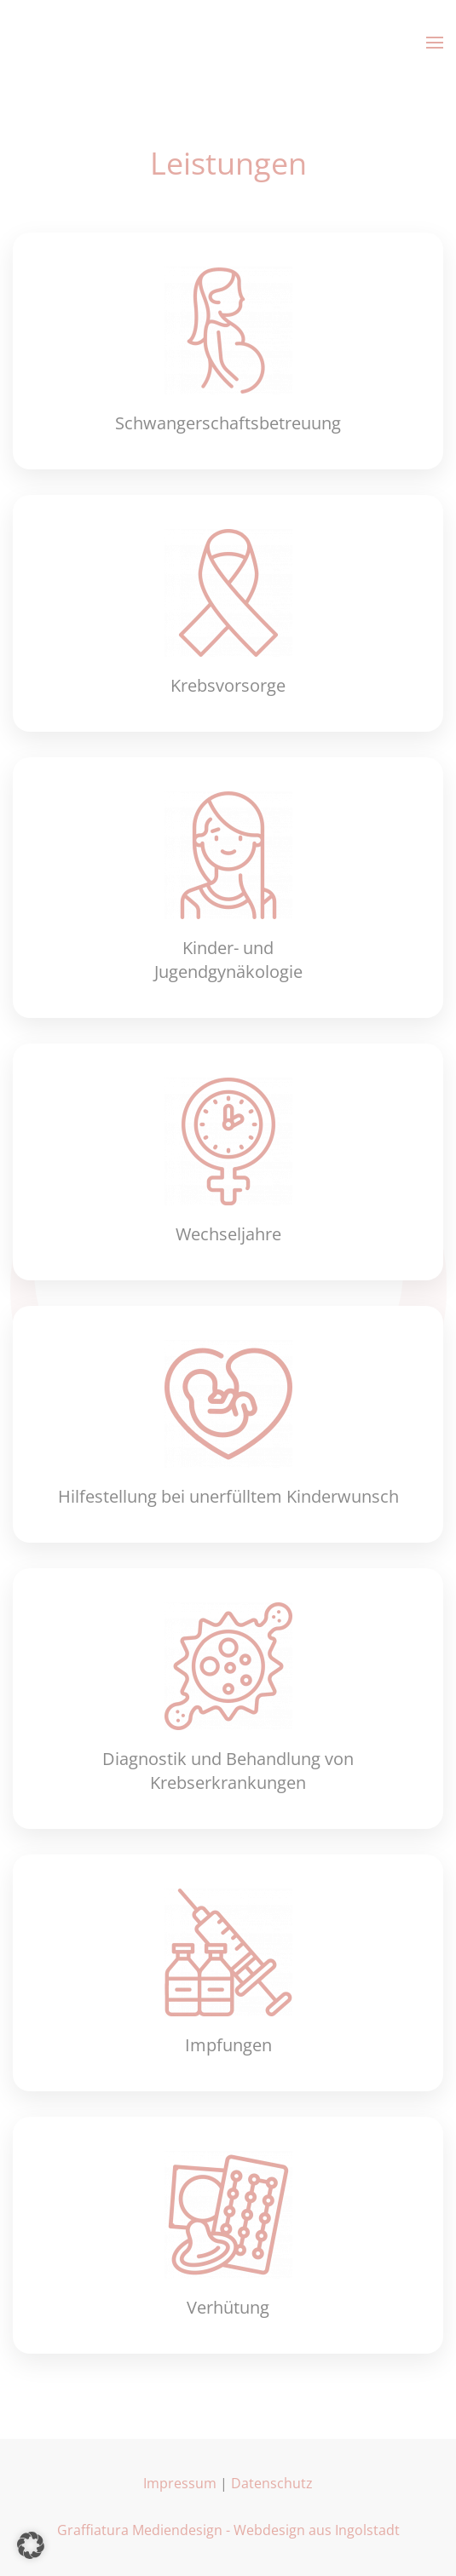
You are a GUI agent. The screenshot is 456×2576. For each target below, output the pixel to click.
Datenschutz (272, 2483)
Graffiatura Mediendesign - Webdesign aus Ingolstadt (228, 2530)
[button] (434, 42)
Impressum (179, 2483)
